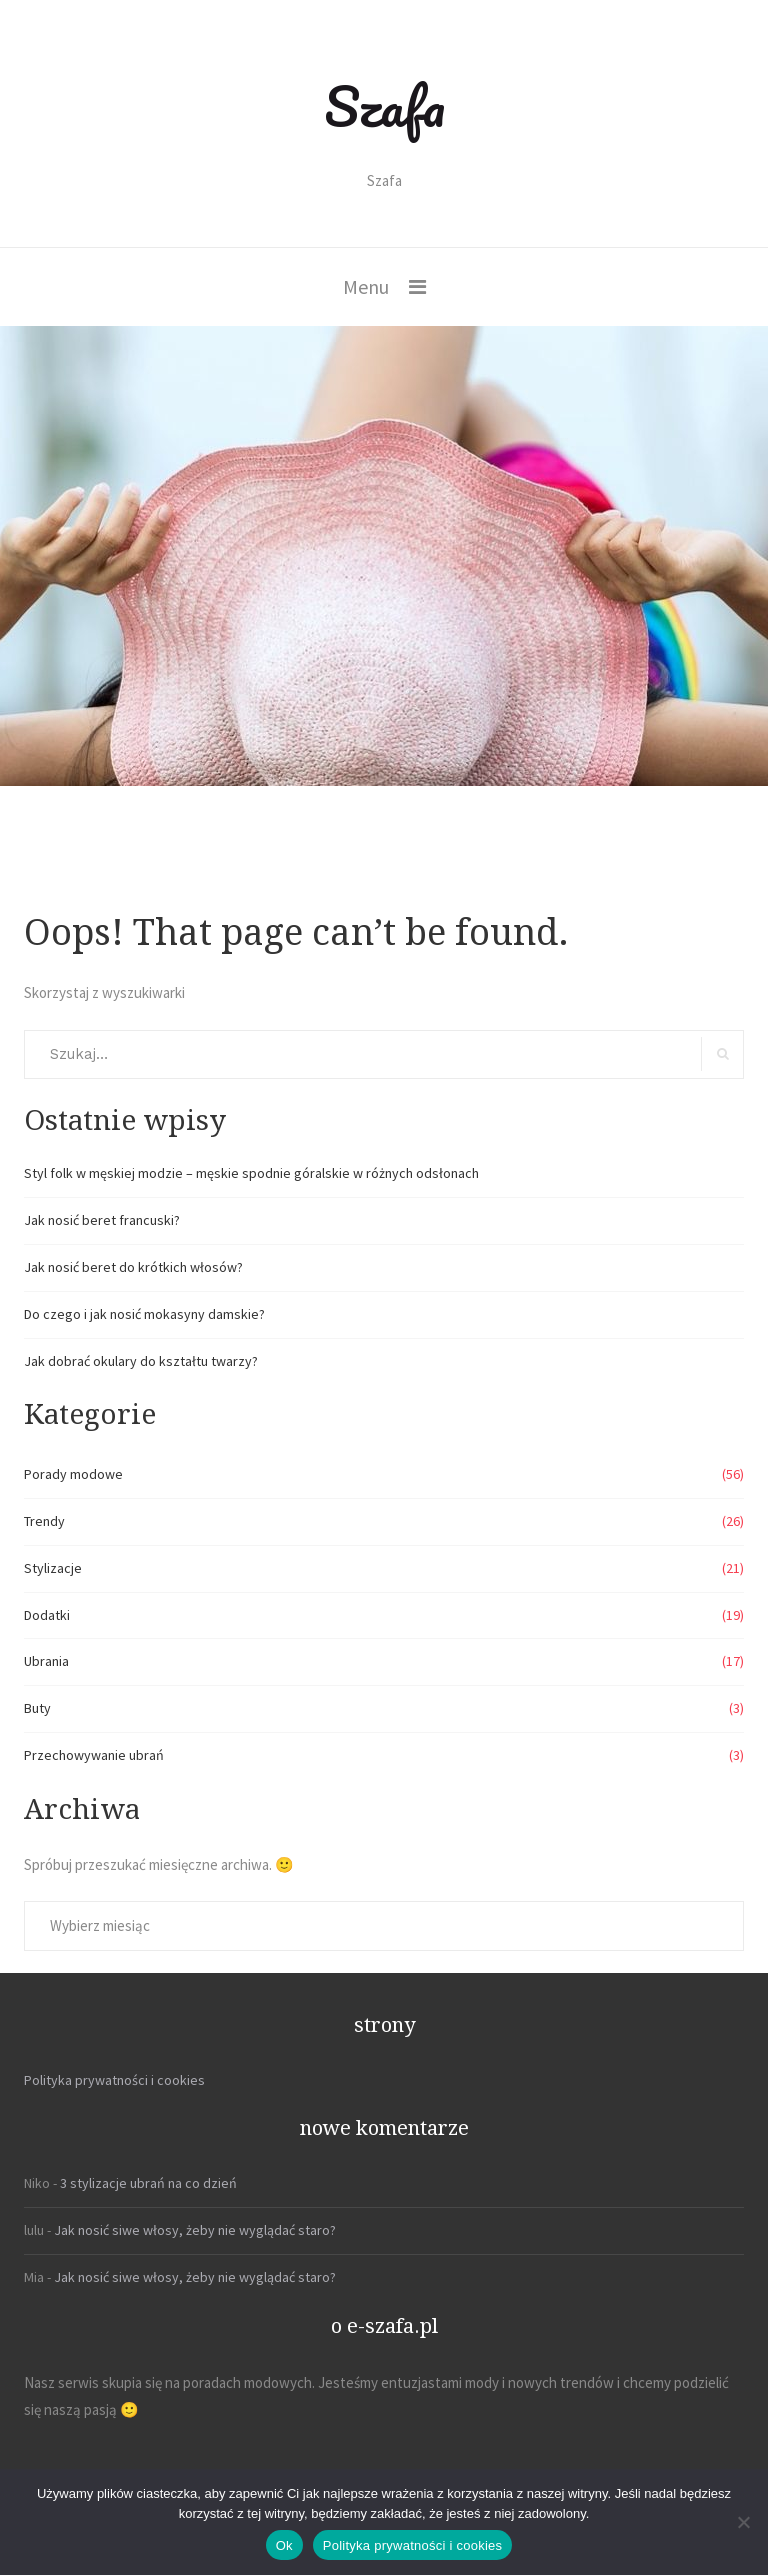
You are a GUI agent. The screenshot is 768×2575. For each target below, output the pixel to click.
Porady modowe (73, 1474)
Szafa (384, 106)
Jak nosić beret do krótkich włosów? (133, 1267)
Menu (366, 286)
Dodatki (47, 1615)
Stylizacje (53, 1568)
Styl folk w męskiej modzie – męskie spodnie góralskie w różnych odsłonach (251, 1173)
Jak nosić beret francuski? (102, 1220)
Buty (37, 1708)
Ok (284, 2545)
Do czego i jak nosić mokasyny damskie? (144, 1314)
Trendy (44, 1521)
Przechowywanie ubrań (94, 1755)
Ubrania (46, 1661)
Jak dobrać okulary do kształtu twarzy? (141, 1361)
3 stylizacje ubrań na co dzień (148, 2183)
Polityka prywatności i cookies (114, 2080)
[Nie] (743, 2522)
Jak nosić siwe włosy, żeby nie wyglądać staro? (195, 2230)
